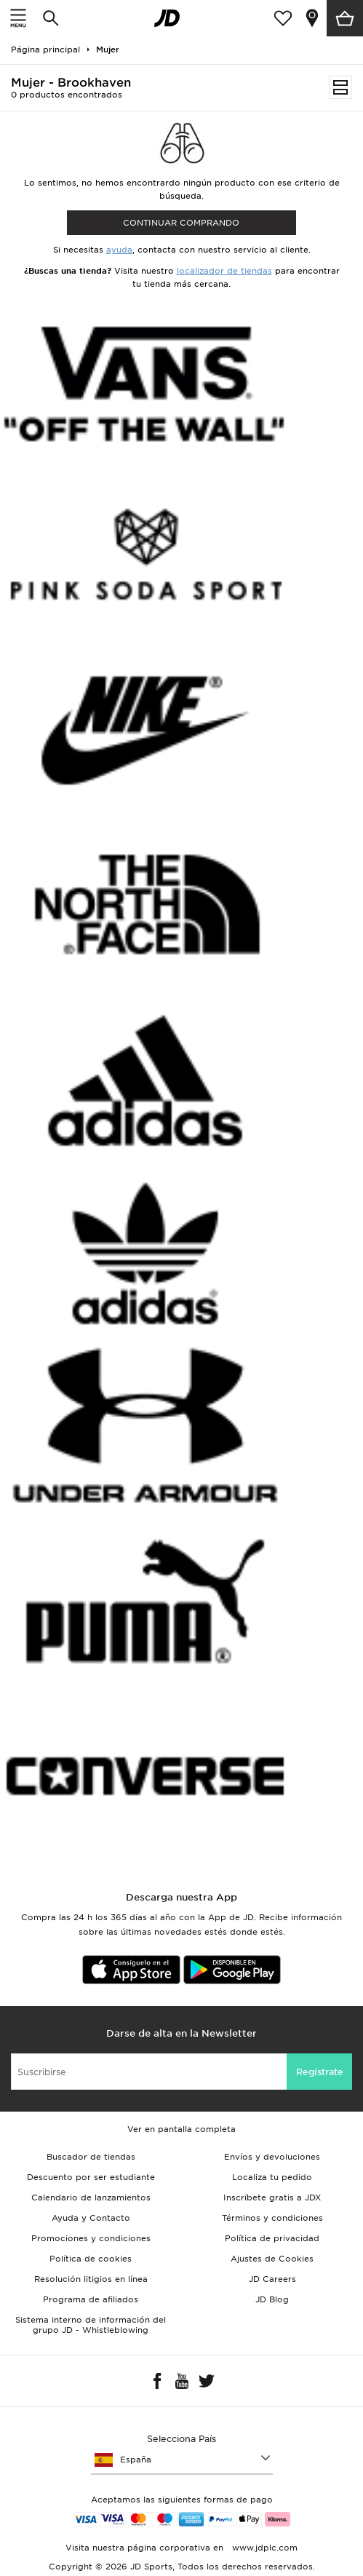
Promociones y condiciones (91, 2238)
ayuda (119, 250)
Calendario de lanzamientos (91, 2197)
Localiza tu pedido (272, 2177)
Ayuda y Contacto (91, 2218)
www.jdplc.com (263, 2548)
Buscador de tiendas (91, 2157)
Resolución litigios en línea (91, 2279)
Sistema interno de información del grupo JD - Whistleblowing (90, 2325)
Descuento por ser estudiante (91, 2177)
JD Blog (272, 2299)
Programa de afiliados (90, 2299)
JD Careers (272, 2279)
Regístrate (319, 2071)
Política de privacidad (272, 2238)
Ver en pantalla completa (181, 2129)
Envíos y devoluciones (272, 2157)
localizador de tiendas (224, 271)
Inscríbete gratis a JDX (272, 2197)
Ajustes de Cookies (272, 2259)
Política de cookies (90, 2259)
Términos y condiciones (272, 2218)
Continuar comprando (181, 223)
